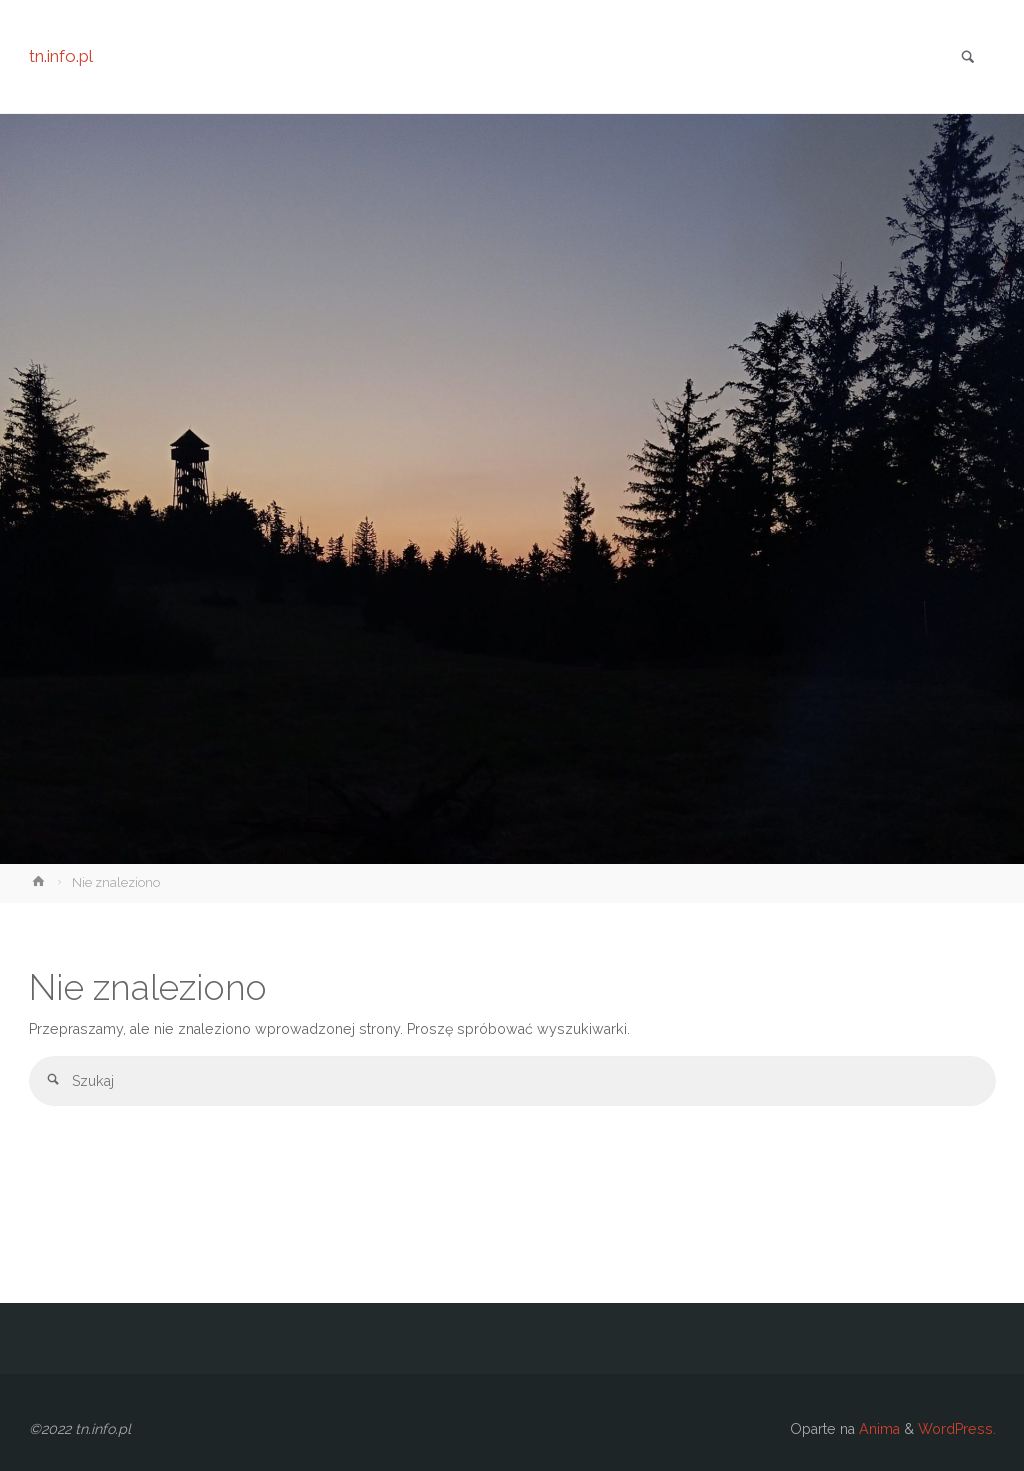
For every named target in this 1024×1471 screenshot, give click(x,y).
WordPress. (957, 1429)
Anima (877, 1429)
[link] (968, 58)
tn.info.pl (61, 56)
